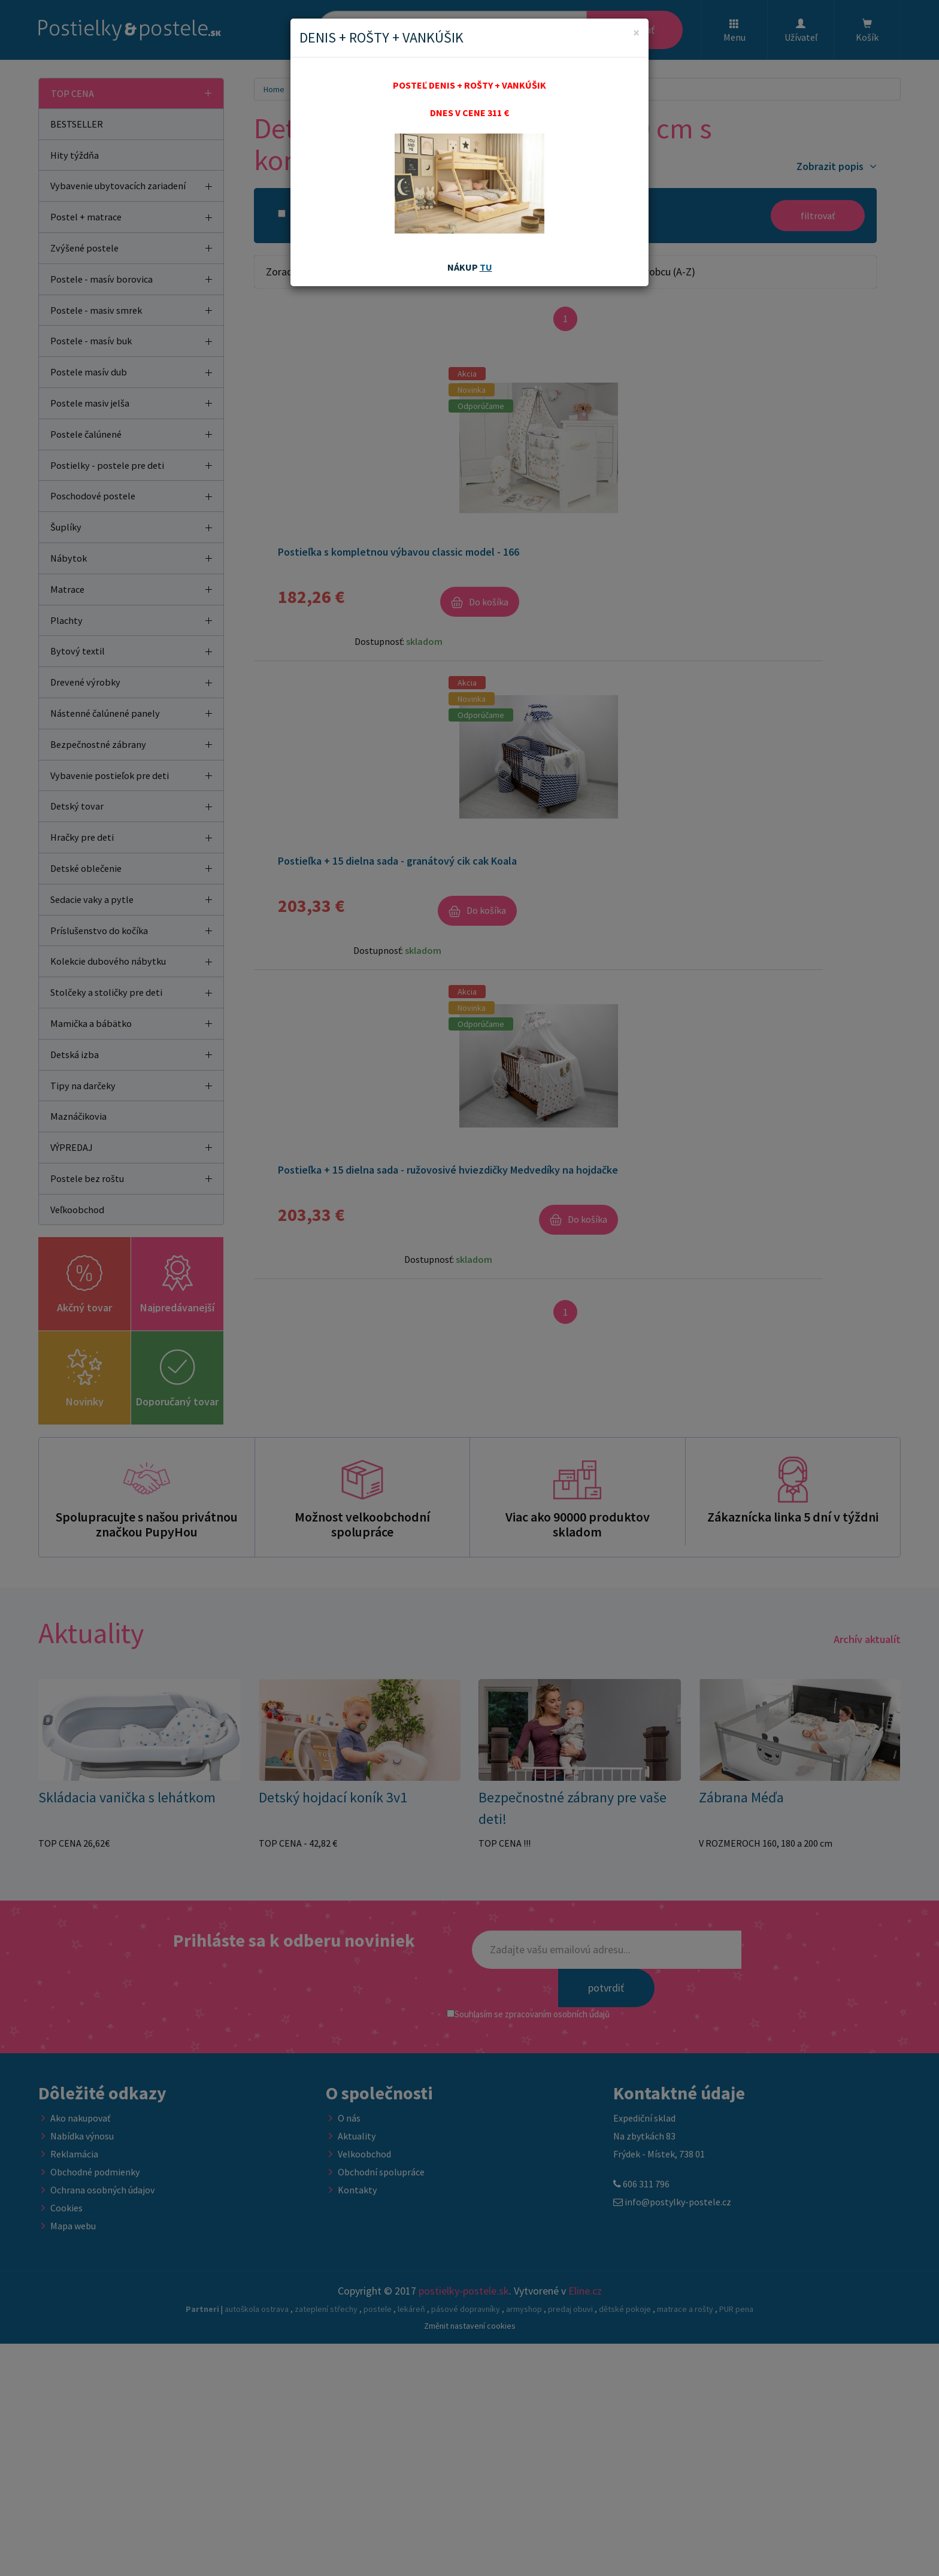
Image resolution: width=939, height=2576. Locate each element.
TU (486, 267)
